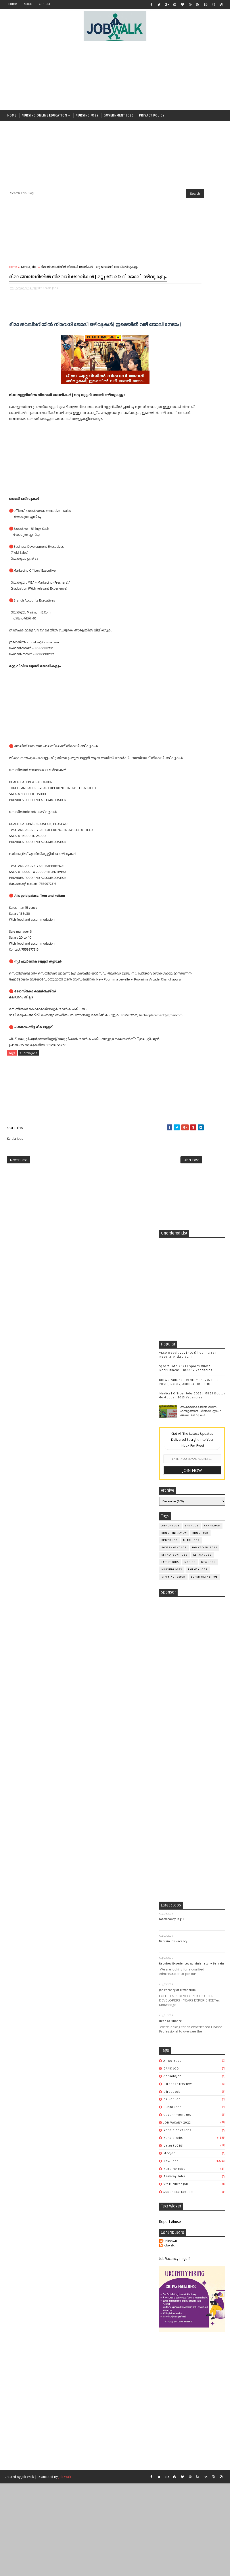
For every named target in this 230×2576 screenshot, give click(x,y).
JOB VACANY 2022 (204, 509)
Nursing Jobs (87, 115)
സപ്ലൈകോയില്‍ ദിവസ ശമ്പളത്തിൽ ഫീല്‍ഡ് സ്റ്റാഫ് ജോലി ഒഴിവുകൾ (201, 373)
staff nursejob (173, 539)
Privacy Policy (152, 115)
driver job (169, 502)
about (28, 4)
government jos (173, 509)
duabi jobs (191, 502)
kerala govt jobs (174, 517)
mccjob (190, 524)
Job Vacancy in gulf (172, 1406)
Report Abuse (170, 1709)
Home (12, 4)
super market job (204, 539)
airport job (170, 487)
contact (44, 4)
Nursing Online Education (44, 115)
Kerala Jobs (28, 270)
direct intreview (174, 495)
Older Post (144, 1213)
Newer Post (18, 1213)
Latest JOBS (170, 524)
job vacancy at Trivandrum (177, 1477)
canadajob (212, 487)
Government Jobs (119, 115)
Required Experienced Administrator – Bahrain (191, 1450)
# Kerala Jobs (28, 1102)
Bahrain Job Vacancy (173, 1428)
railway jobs (197, 531)
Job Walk (27, 1965)
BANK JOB (192, 487)
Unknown (170, 1728)
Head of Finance (170, 1508)
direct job (200, 495)
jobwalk (169, 1732)
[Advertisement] (128, 76)
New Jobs (208, 524)
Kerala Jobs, (51, 299)
